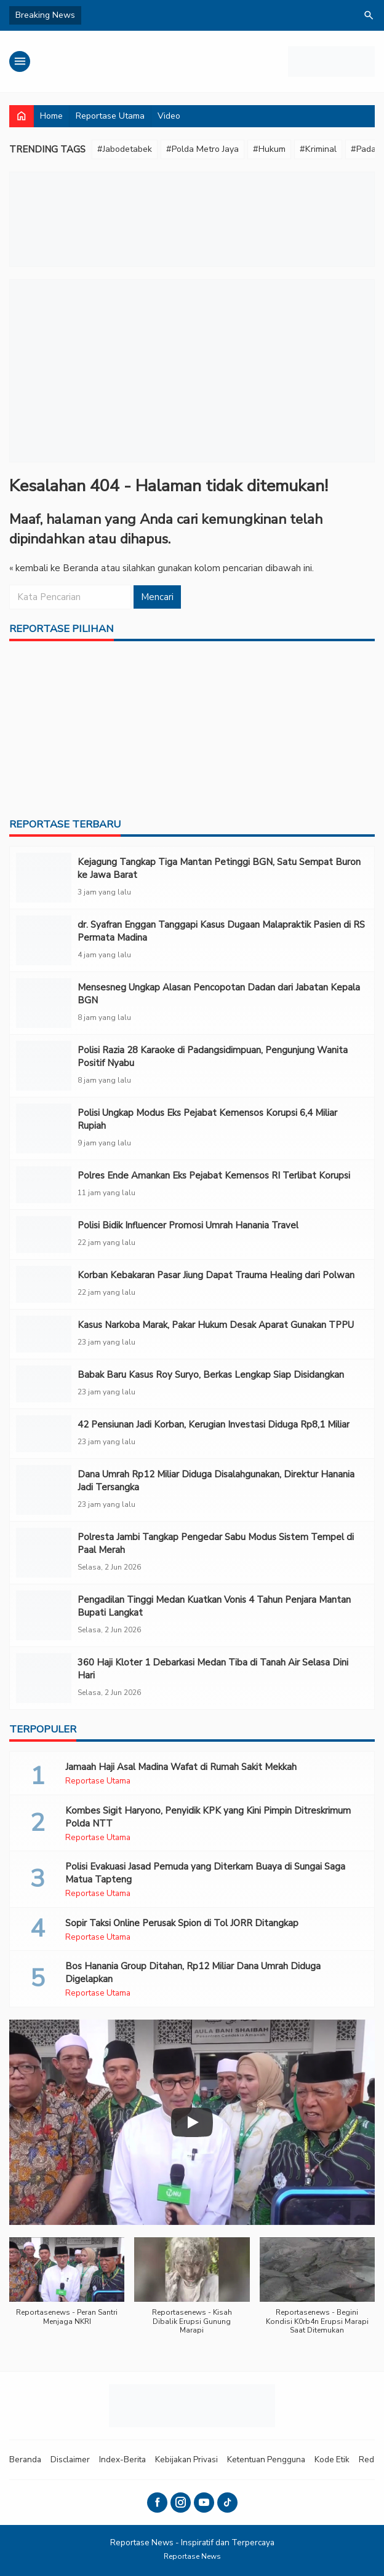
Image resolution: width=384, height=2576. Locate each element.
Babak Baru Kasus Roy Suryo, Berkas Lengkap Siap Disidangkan (211, 1375)
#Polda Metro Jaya (202, 149)
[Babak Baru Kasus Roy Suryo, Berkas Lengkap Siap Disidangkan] (43, 1383)
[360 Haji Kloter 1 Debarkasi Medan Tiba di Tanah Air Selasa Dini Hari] (43, 1678)
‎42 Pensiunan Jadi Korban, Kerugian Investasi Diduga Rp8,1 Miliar (214, 1424)
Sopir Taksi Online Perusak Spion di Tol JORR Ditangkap (181, 1923)
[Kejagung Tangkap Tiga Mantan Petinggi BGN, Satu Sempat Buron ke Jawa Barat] (43, 878)
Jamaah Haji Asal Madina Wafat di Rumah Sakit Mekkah (181, 1767)
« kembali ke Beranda (53, 568)
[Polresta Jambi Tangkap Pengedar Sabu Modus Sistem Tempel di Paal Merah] (43, 1553)
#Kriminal (318, 149)
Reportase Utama (110, 116)
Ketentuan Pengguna (266, 2459)
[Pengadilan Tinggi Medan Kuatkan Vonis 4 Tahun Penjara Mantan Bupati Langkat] (43, 1615)
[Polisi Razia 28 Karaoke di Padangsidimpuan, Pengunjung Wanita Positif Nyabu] (43, 1066)
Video (169, 116)
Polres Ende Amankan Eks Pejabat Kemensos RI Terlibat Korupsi (214, 1175)
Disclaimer (70, 2459)
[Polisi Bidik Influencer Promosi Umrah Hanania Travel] (43, 1234)
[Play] (192, 2122)
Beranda (25, 2459)
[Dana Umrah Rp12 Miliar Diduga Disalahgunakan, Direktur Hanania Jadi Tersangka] (43, 1490)
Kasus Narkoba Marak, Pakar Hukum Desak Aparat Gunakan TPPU (216, 1325)
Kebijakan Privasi (186, 2459)
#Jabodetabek (124, 149)
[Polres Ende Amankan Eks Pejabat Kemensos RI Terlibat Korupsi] (43, 1184)
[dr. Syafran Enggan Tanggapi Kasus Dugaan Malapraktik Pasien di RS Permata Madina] (43, 940)
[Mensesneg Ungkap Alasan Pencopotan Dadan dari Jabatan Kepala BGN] (43, 1003)
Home (51, 116)
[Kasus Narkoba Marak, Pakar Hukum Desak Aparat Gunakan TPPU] (43, 1334)
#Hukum (269, 149)
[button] (66, 2287)
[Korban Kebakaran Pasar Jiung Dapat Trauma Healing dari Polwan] (43, 1284)
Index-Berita (122, 2459)
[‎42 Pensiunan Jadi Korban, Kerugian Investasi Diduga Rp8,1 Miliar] (43, 1433)
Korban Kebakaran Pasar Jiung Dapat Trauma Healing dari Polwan (216, 1275)
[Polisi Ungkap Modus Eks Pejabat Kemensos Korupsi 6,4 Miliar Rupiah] (43, 1128)
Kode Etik (332, 2459)
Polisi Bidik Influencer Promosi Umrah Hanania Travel (188, 1225)
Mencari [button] (157, 597)
